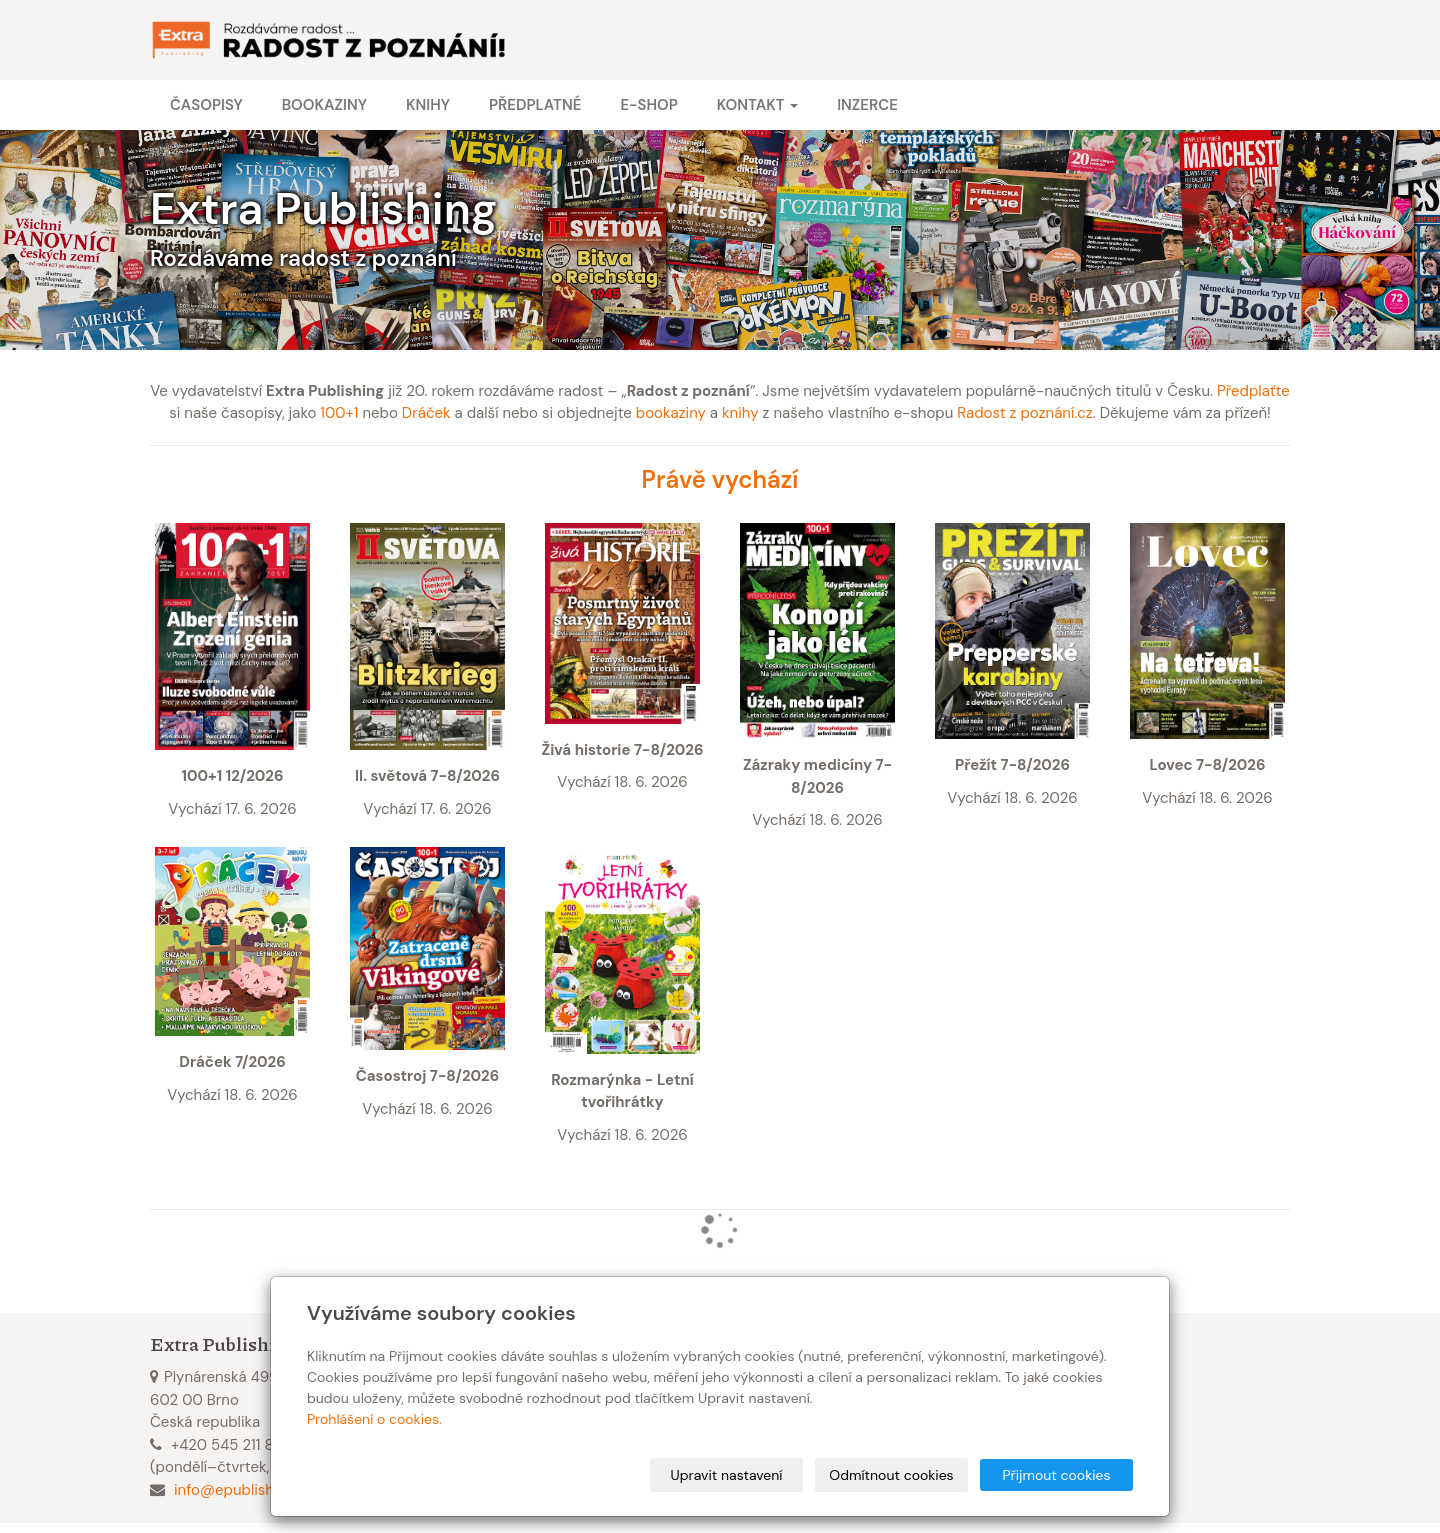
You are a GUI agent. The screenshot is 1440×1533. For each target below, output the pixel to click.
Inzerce (867, 105)
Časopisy (206, 105)
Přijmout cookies (1056, 1475)
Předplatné (535, 105)
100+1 (339, 413)
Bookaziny (324, 105)
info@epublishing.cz (243, 1490)
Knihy (428, 105)
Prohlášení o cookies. (374, 1419)
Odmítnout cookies (891, 1475)
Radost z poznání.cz (1024, 413)
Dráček (426, 413)
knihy (740, 413)
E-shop (648, 105)
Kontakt (757, 105)
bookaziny (671, 413)
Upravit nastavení (727, 1475)
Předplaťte (1253, 391)
